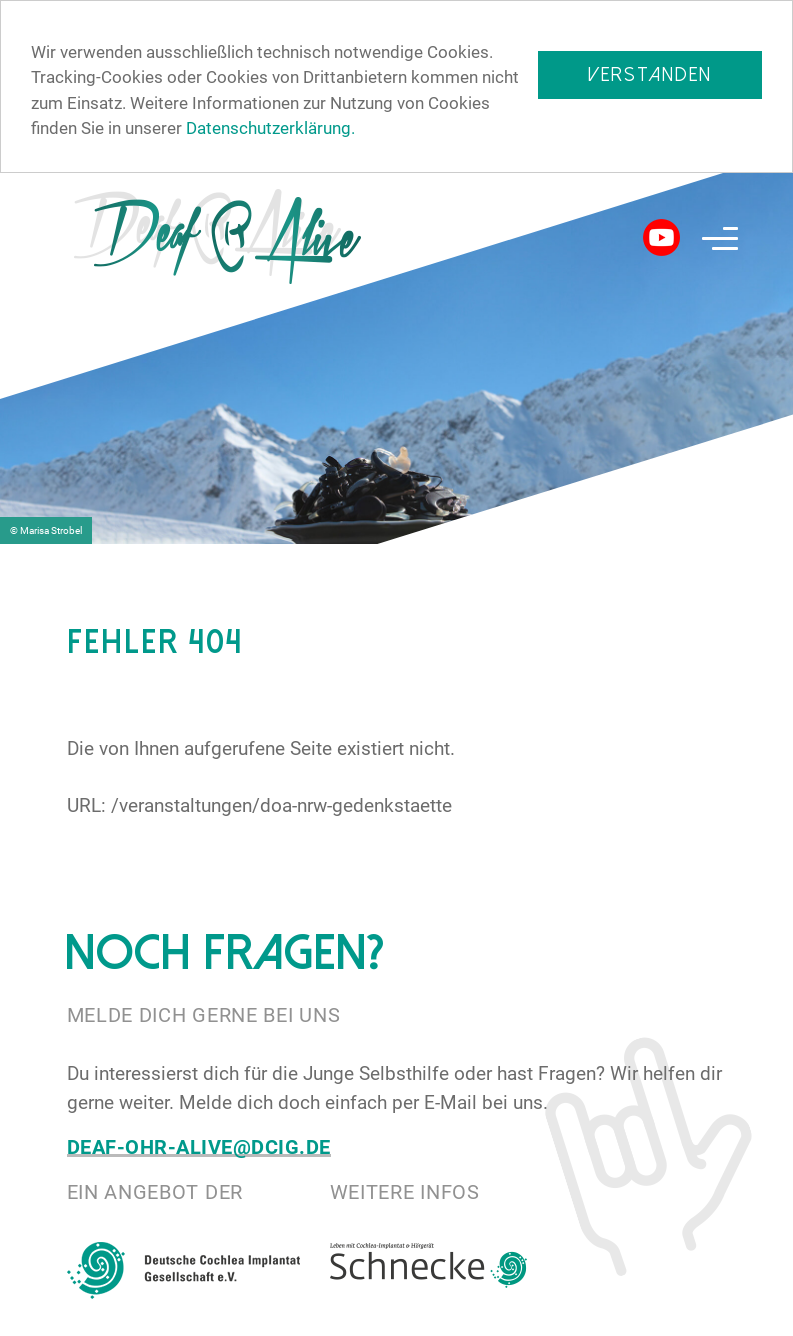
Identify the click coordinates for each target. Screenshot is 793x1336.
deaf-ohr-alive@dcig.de (199, 1146)
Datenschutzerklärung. (270, 128)
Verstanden (650, 74)
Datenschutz (551, 1320)
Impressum (691, 1320)
